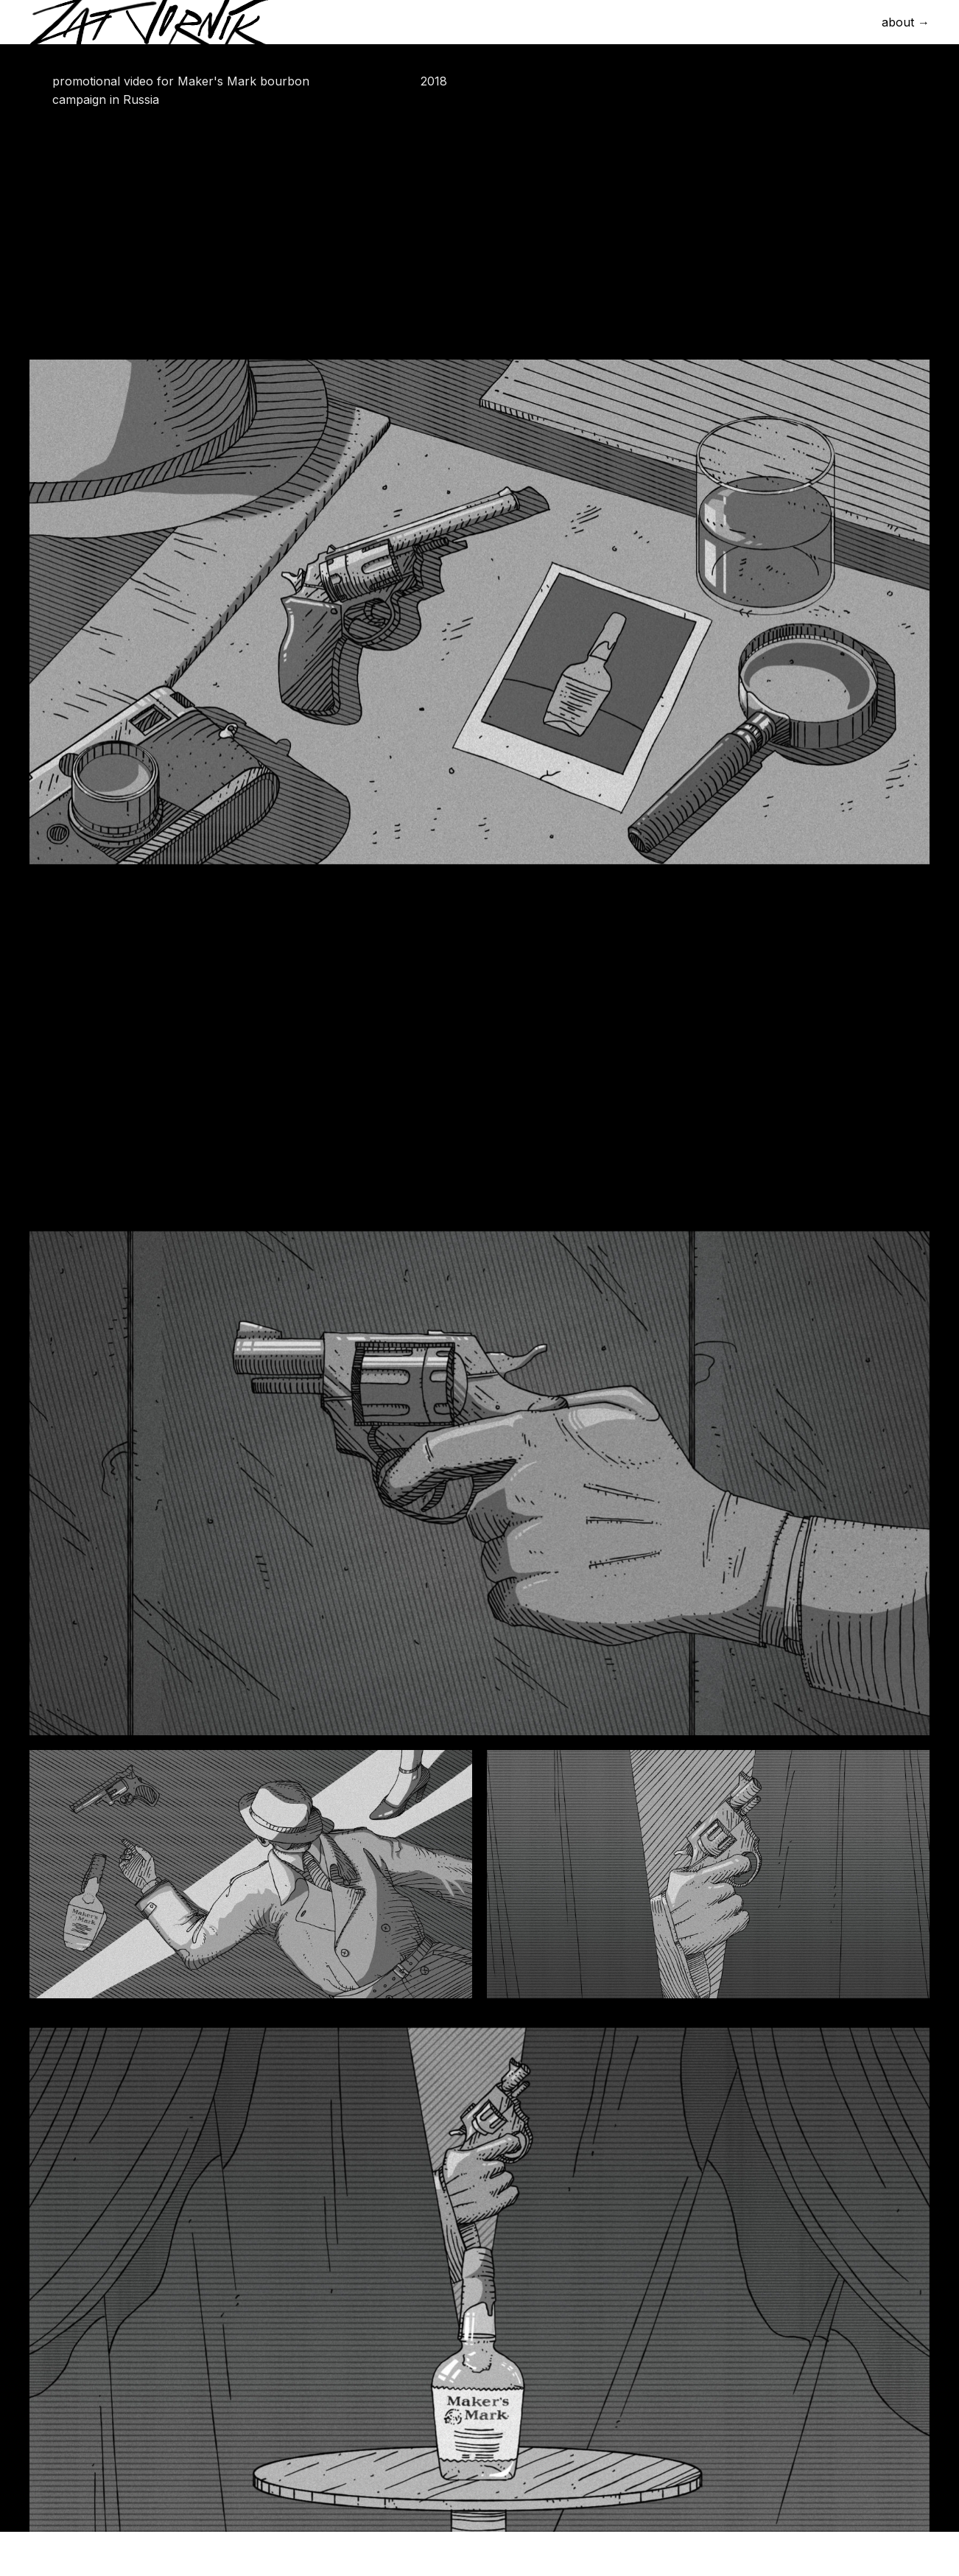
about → (906, 22)
